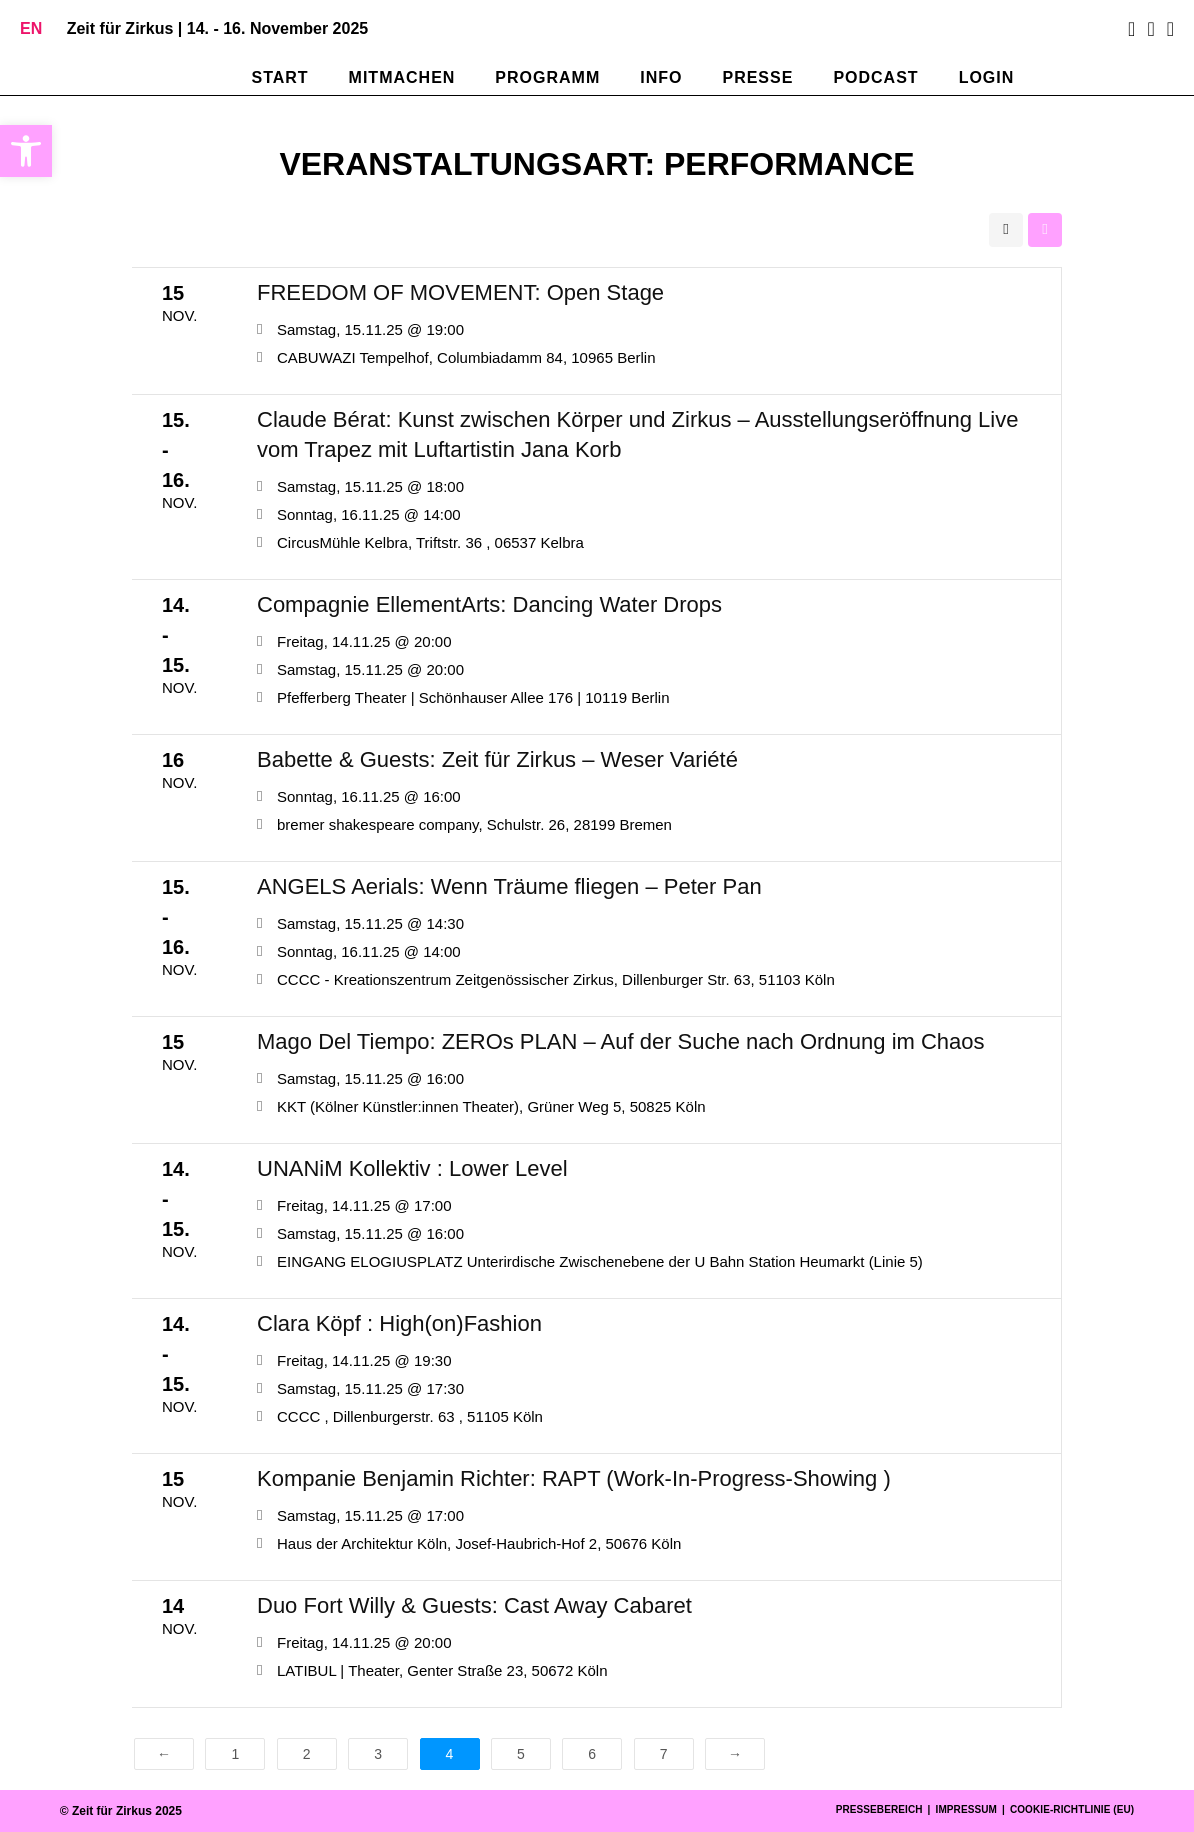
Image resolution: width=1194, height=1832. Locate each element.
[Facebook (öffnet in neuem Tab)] (1131, 29)
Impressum (966, 1809)
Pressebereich (879, 1809)
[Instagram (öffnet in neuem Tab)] (1150, 29)
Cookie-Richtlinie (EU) (1072, 1809)
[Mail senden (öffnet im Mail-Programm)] (1167, 29)
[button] (26, 151)
